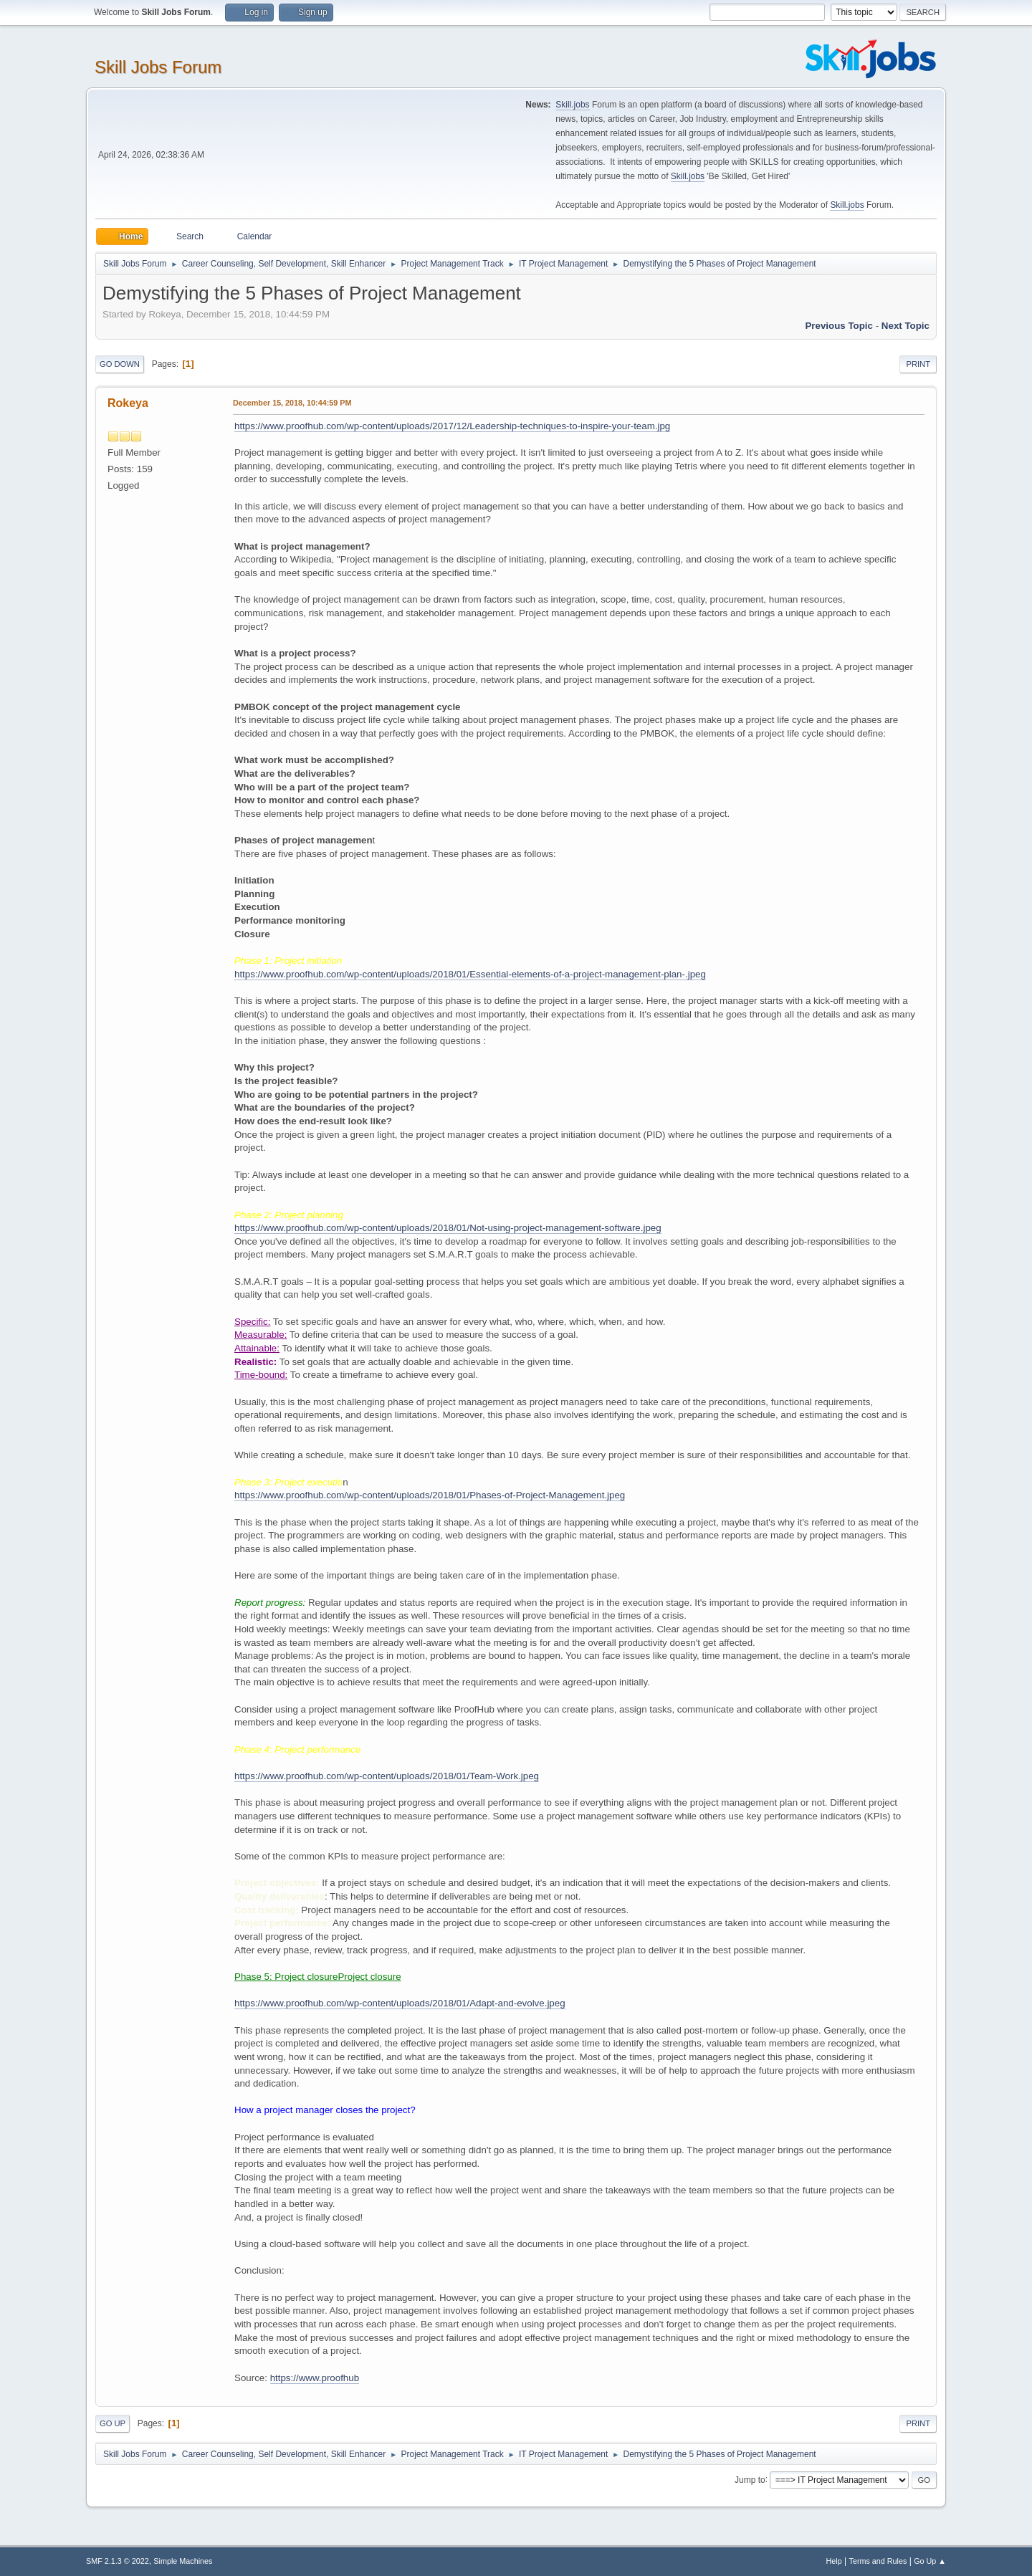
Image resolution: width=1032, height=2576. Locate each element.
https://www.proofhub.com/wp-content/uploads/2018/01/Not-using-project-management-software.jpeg (447, 1227)
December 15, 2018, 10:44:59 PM (292, 402)
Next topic (906, 325)
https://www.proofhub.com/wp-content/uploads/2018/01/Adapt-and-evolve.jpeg (399, 2003)
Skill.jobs (572, 105)
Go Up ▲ (930, 2561)
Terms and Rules (878, 2561)
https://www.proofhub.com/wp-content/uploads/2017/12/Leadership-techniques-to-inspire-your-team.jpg (452, 426)
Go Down (120, 364)
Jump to (750, 2479)
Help (834, 2561)
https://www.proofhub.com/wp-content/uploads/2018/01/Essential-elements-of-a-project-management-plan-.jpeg (470, 974)
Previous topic (839, 325)
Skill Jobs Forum (158, 67)
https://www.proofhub (314, 2377)
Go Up (112, 2423)
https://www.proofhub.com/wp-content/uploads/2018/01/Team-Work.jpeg (386, 1776)
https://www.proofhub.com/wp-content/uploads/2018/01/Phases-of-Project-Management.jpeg (429, 1495)
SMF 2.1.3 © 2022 (117, 2561)
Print (918, 364)
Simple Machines (182, 2561)
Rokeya (128, 403)
